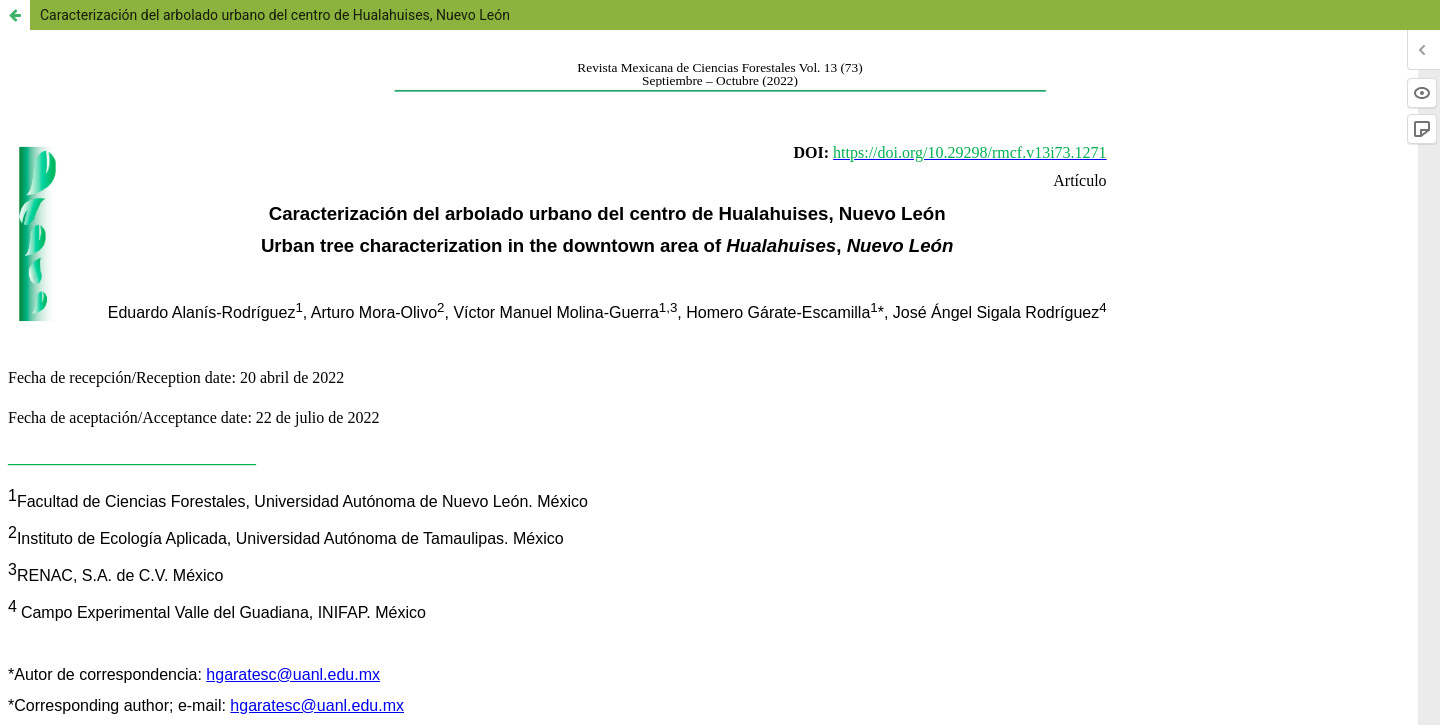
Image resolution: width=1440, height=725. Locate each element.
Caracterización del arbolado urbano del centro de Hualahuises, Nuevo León (275, 15)
